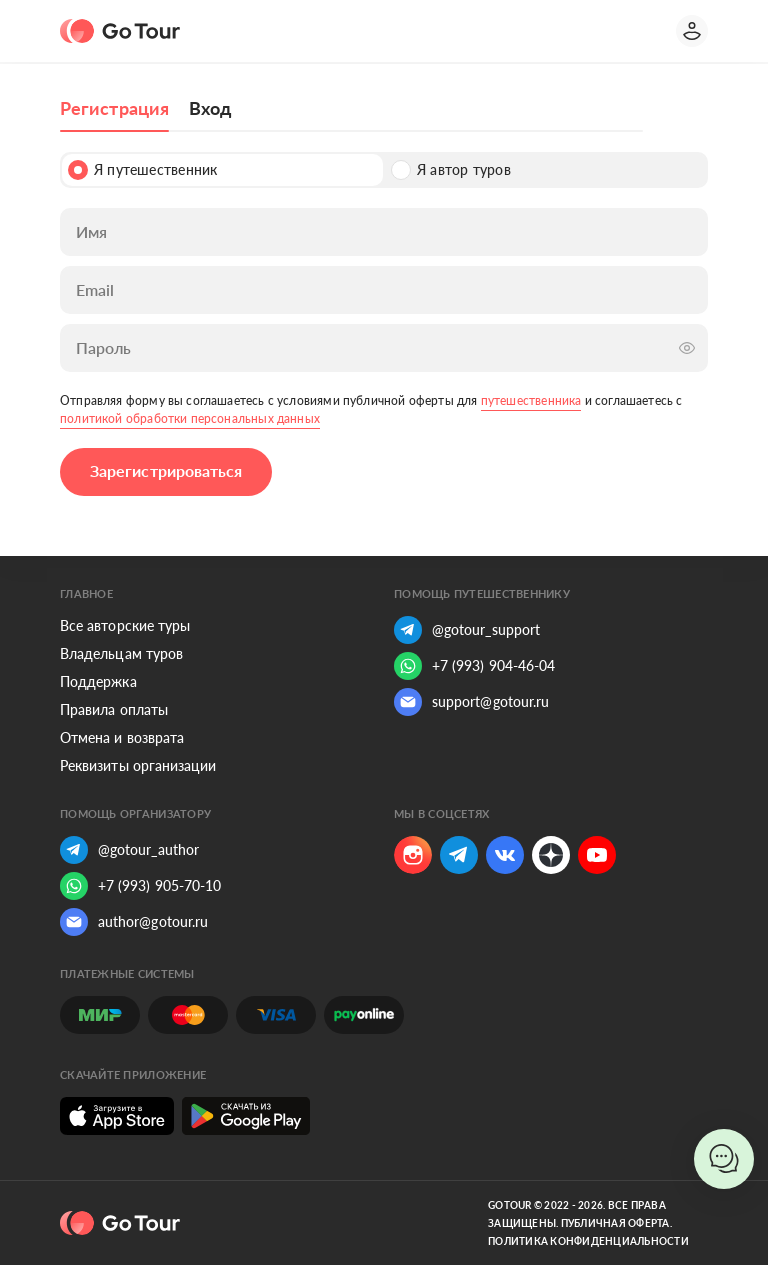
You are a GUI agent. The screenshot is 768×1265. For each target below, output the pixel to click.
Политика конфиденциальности (588, 1241)
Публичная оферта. (616, 1223)
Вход (210, 108)
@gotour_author (129, 850)
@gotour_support (467, 630)
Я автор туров (451, 170)
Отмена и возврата (122, 737)
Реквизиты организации (138, 765)
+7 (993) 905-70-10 (140, 886)
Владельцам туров (121, 653)
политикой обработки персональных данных (190, 418)
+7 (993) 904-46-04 (474, 666)
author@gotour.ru (134, 922)
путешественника (531, 400)
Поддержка (98, 681)
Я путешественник (142, 170)
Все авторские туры (125, 625)
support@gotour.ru (471, 702)
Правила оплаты (114, 709)
